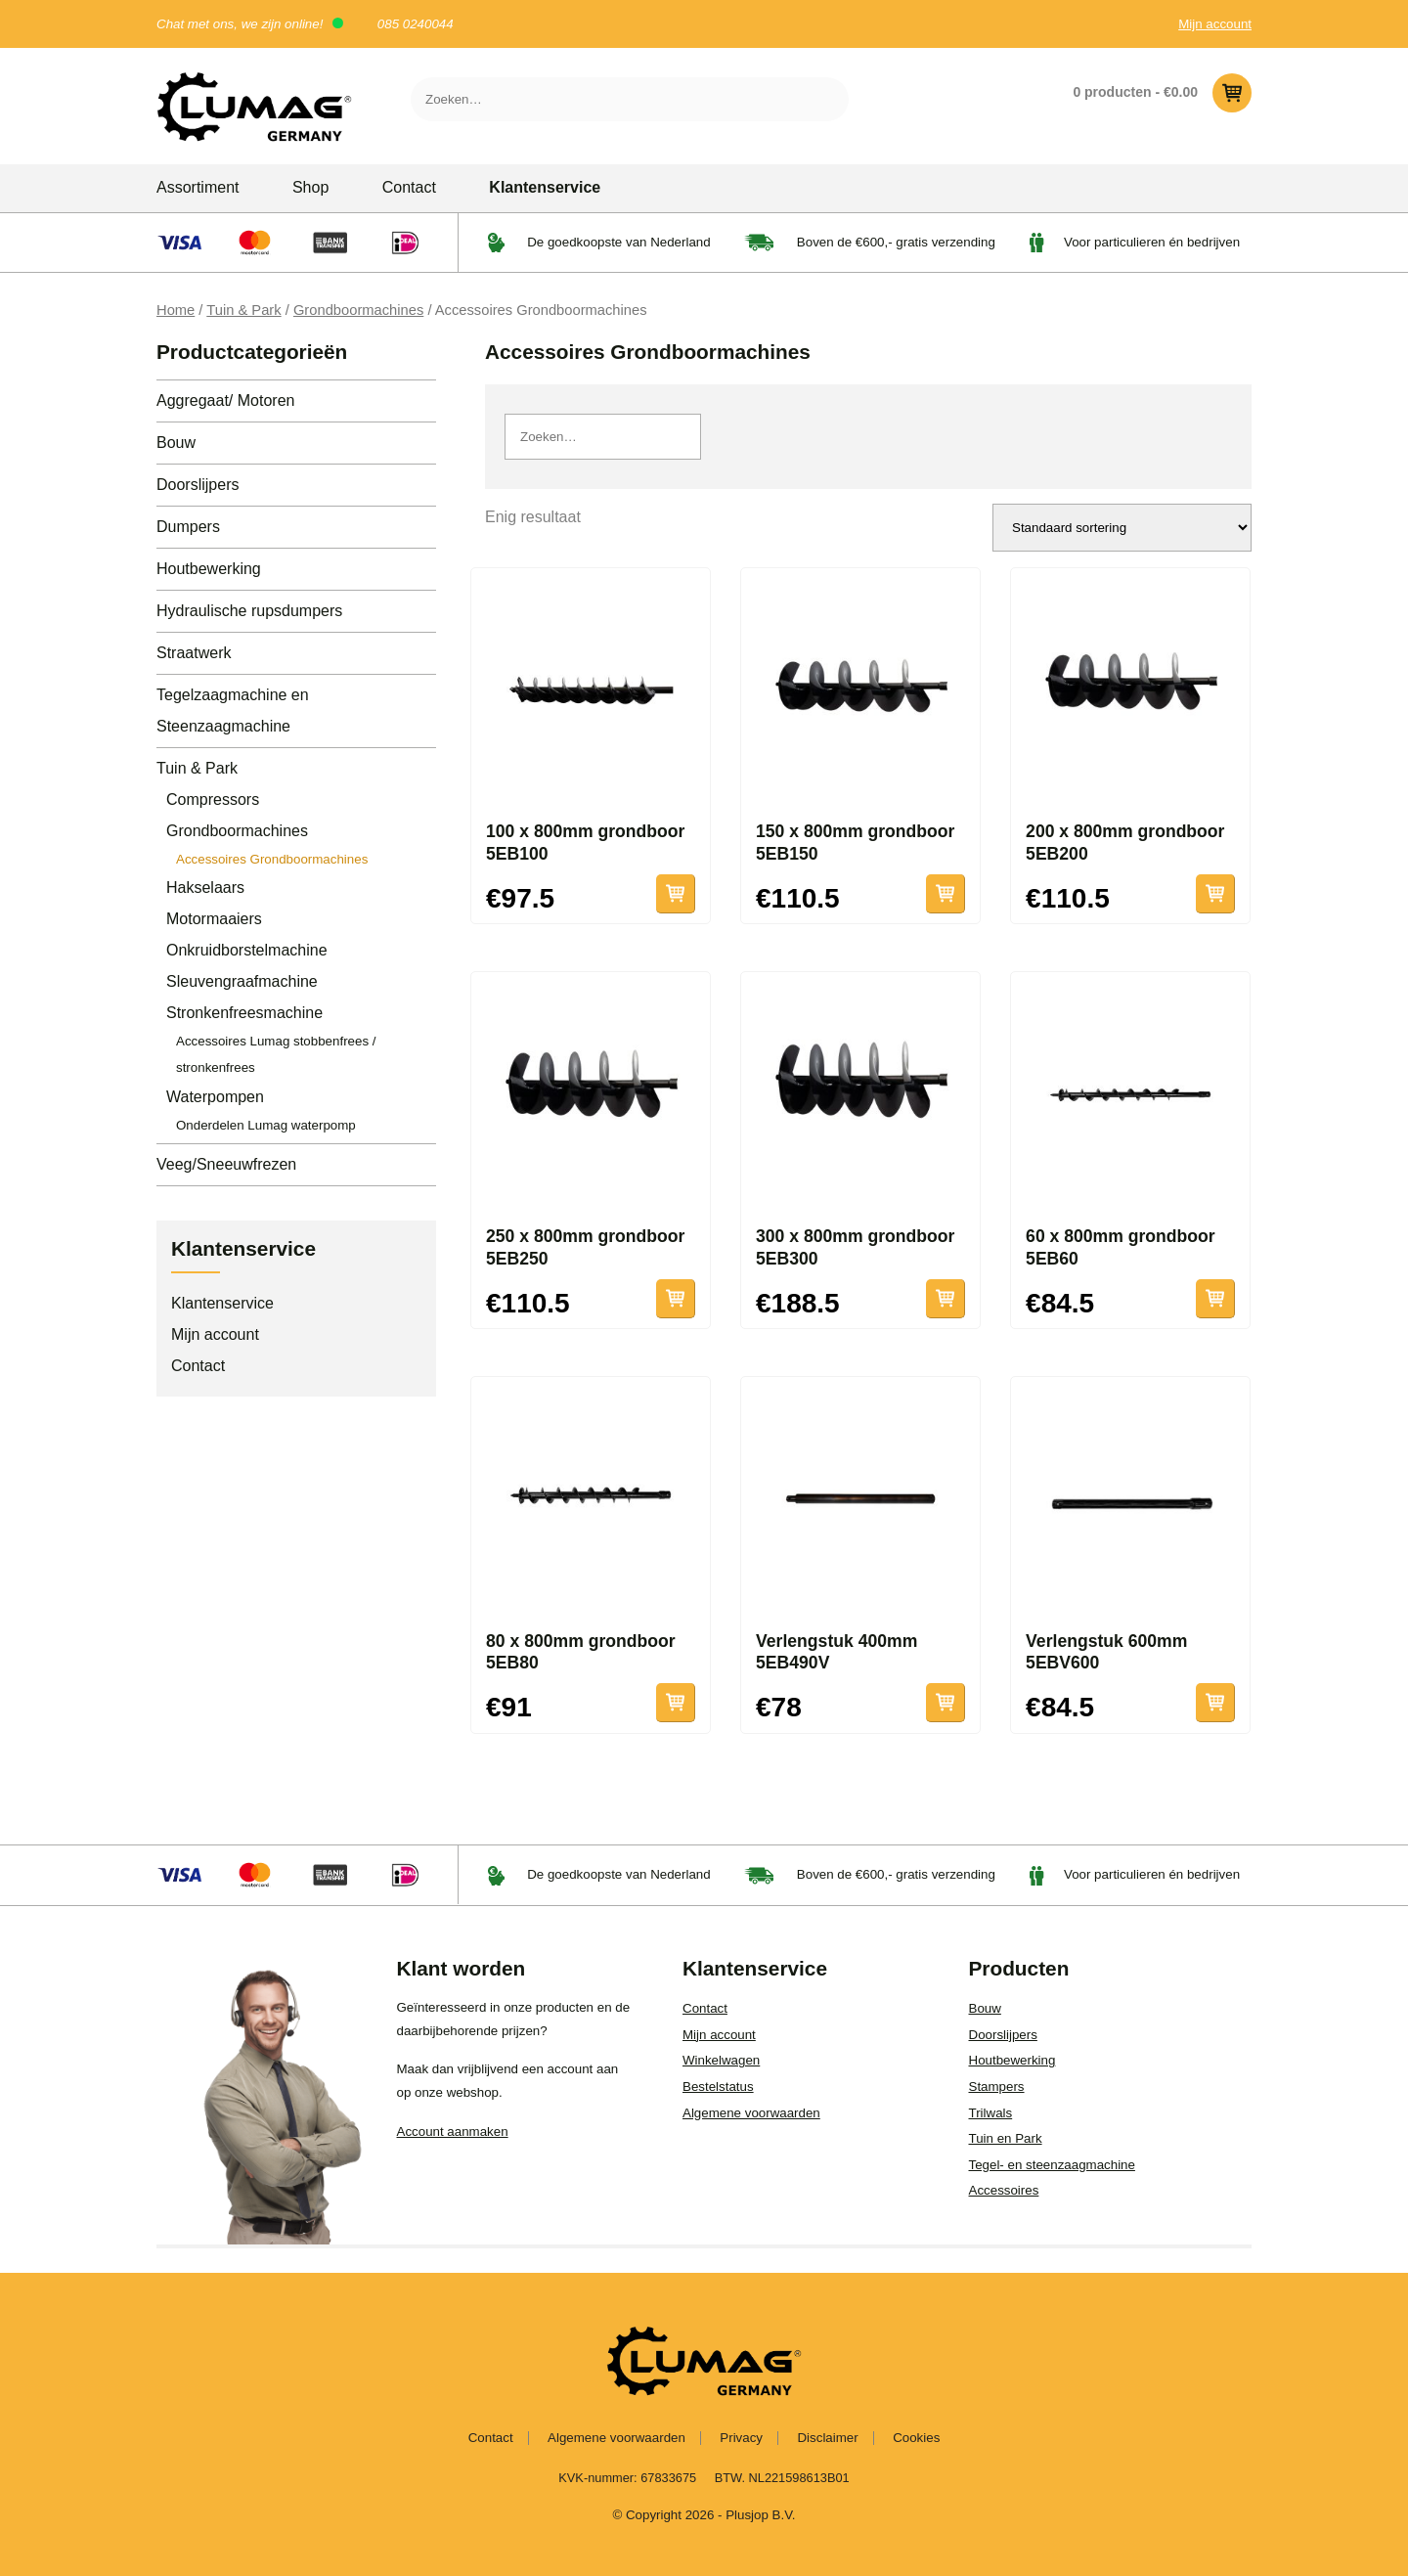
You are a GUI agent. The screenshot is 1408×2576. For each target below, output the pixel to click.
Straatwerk (193, 652)
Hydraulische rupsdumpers (249, 610)
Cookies (916, 2437)
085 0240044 (415, 24)
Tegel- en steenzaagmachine (1052, 2164)
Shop (310, 187)
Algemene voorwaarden (751, 2113)
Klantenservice (544, 187)
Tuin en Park (1005, 2138)
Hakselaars (205, 887)
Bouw (176, 442)
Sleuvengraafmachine (242, 981)
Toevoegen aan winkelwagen (675, 893)
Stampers (997, 2086)
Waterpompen (215, 1096)
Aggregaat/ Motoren (225, 400)
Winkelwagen (721, 2060)
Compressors (212, 799)
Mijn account (1215, 24)
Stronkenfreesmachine (244, 1012)
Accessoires (1004, 2190)
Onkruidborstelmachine (247, 950)
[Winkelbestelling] (1122, 528)
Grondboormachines (358, 310)
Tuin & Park (243, 310)
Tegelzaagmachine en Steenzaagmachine (232, 710)
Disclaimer (827, 2437)
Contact (409, 187)
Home (175, 310)
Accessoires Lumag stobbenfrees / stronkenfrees (275, 1054)
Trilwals (991, 2113)
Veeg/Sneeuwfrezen (226, 1164)
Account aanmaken (452, 2131)
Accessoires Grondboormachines (272, 859)
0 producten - (1162, 92)
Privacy (741, 2437)
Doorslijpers (197, 484)
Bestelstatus (718, 2086)
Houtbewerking (208, 568)
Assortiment (197, 187)
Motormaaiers (214, 918)
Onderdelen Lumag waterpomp (266, 1125)
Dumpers (188, 526)
